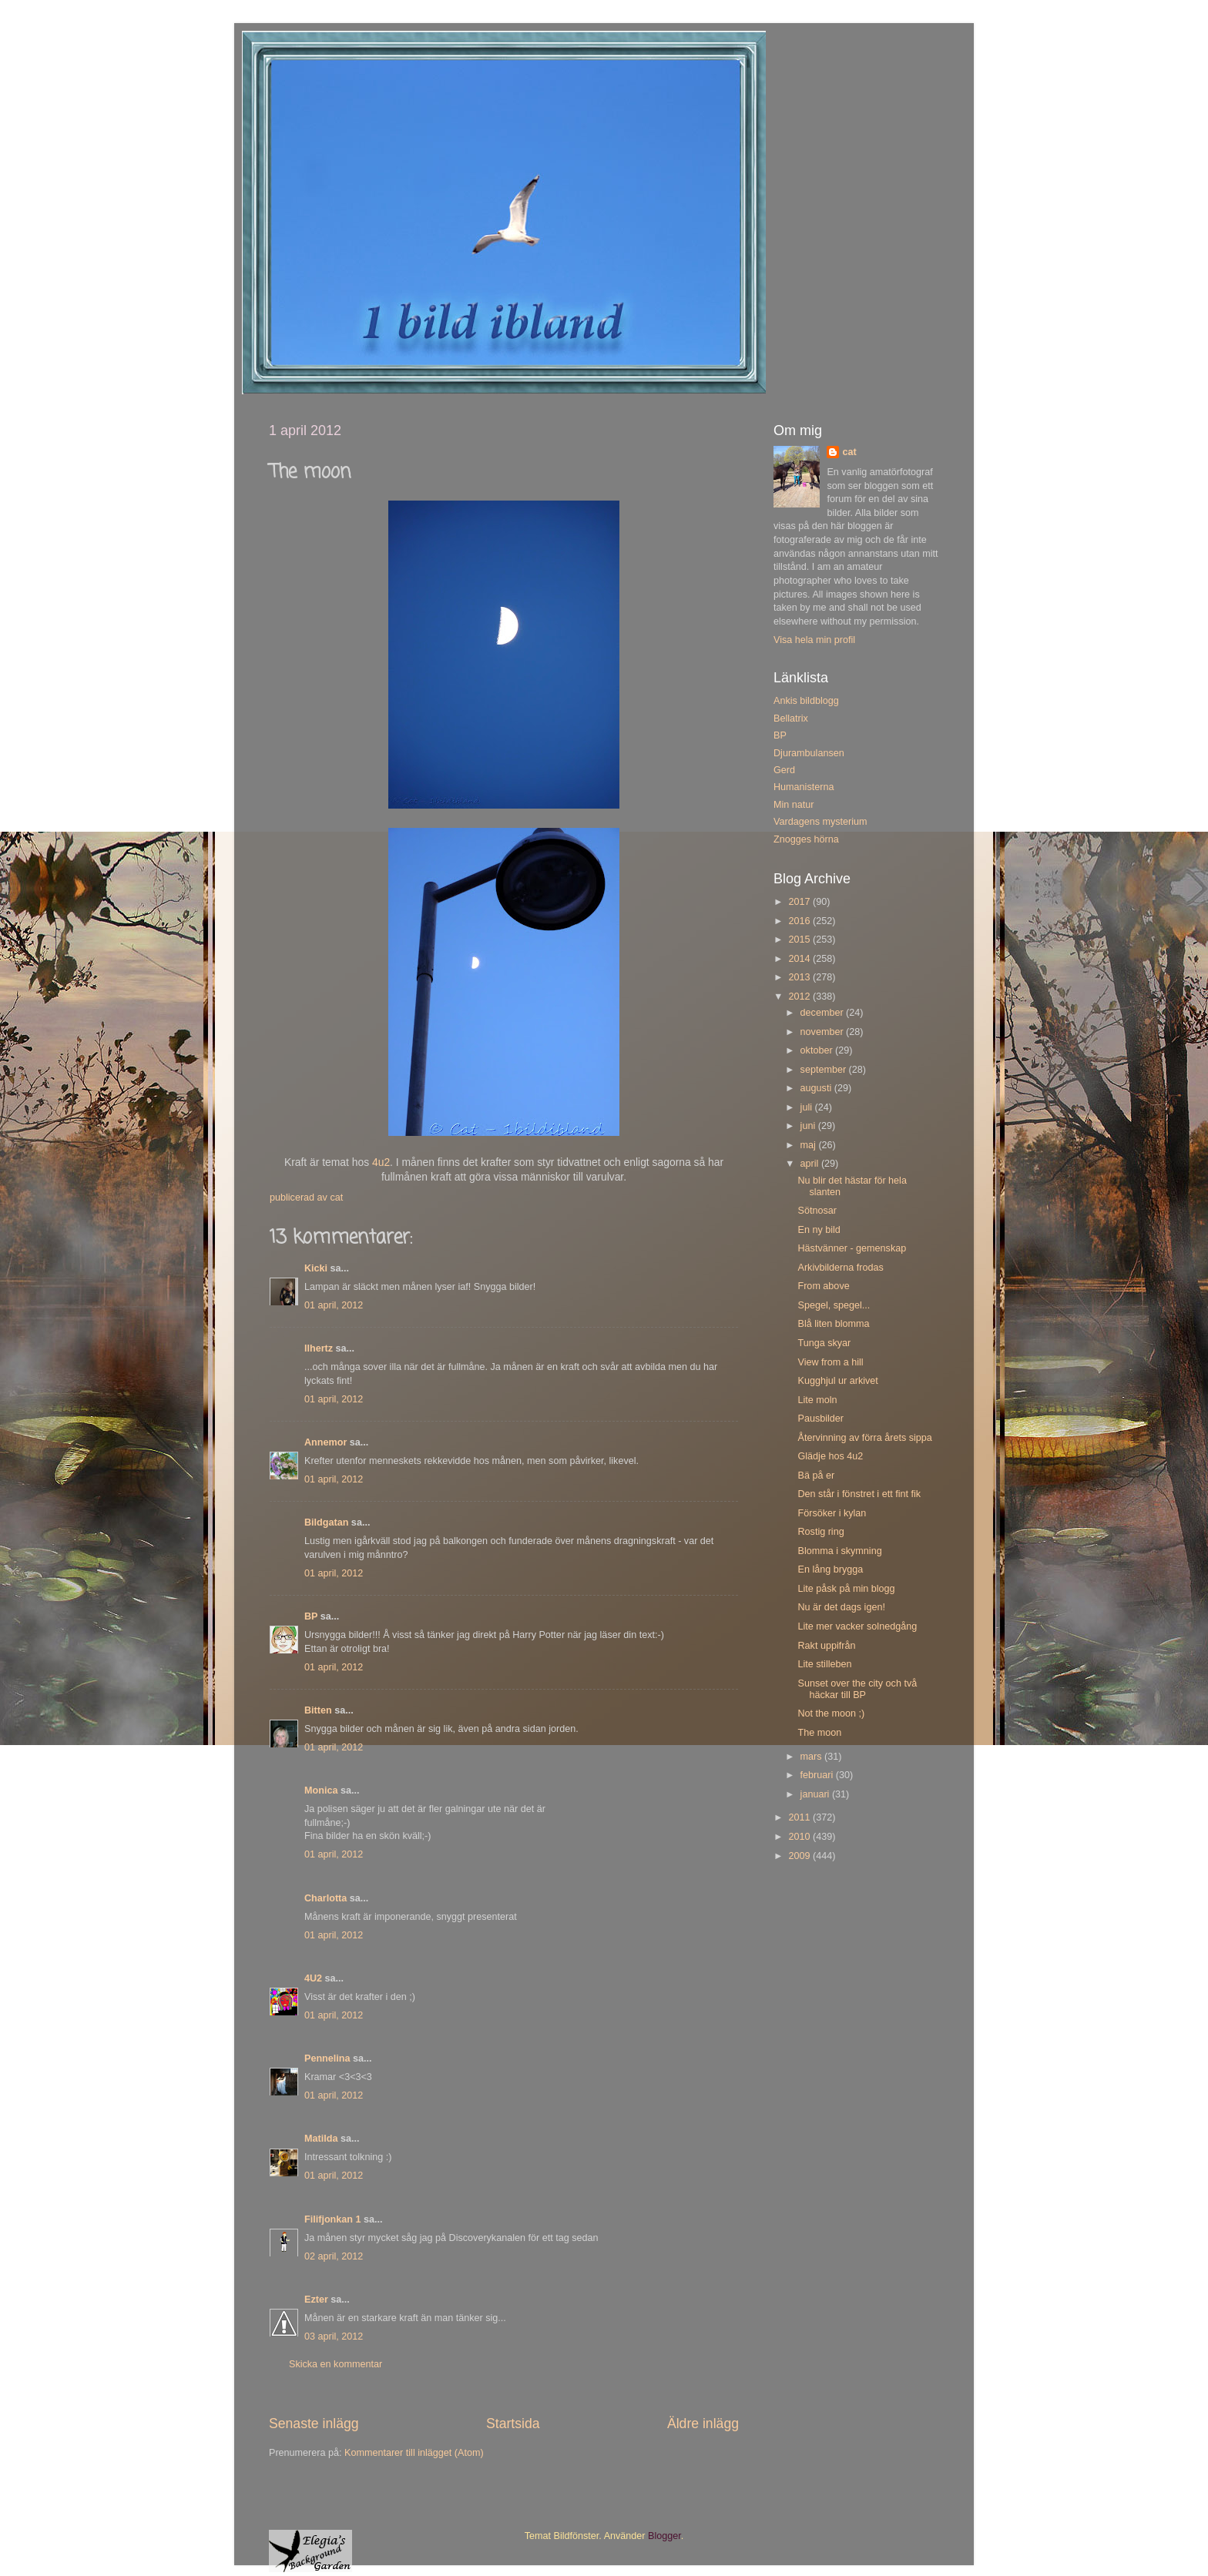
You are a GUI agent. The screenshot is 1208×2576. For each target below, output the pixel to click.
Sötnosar (816, 1210)
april (810, 1163)
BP (310, 1616)
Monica (320, 1790)
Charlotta (325, 1898)
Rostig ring (820, 1531)
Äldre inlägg (703, 2423)
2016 (800, 921)
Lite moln (817, 1400)
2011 (800, 1817)
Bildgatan (326, 1522)
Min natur (793, 804)
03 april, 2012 (333, 2336)
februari (818, 1775)
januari (816, 1794)
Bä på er (815, 1475)
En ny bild (818, 1229)
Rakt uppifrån (826, 1645)
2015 (800, 939)
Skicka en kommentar (335, 2364)
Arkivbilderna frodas (840, 1267)
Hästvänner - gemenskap (851, 1248)
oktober (818, 1050)
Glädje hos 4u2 (830, 1456)
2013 (800, 977)
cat (849, 452)
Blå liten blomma (833, 1323)
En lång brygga (830, 1569)
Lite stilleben (824, 1664)
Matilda (320, 2138)
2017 (800, 901)
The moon (819, 1732)
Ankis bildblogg (806, 700)
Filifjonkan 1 (332, 2219)
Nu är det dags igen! (840, 1607)
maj (809, 1145)
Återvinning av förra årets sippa (864, 1437)
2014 (800, 958)
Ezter (316, 2299)
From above (823, 1286)
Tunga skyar (824, 1343)
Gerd (784, 770)
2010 (800, 1836)
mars (812, 1756)
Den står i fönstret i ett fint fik (859, 1494)
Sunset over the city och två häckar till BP (857, 1689)
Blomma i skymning (839, 1551)
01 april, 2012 (333, 1305)
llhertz (318, 1348)
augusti (817, 1088)
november (823, 1032)
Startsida (513, 2423)
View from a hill (830, 1362)
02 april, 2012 (333, 2256)
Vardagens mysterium (820, 821)
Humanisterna (803, 787)
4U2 (313, 1978)
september (824, 1069)
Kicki (315, 1268)
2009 (800, 1856)
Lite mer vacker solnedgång (857, 1626)
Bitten (318, 1710)
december (823, 1012)
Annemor (325, 1442)
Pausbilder (820, 1418)
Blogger (664, 2536)
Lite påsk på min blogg (845, 1588)
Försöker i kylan (831, 1513)
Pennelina (327, 2058)
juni (809, 1126)
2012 (800, 996)
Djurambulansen (808, 753)
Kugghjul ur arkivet (837, 1380)
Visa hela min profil (814, 640)
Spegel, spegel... (833, 1305)
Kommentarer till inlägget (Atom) (414, 2452)
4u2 (381, 1162)
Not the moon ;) (830, 1713)
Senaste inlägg (314, 2423)
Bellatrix (790, 718)
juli (807, 1107)
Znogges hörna (806, 839)
